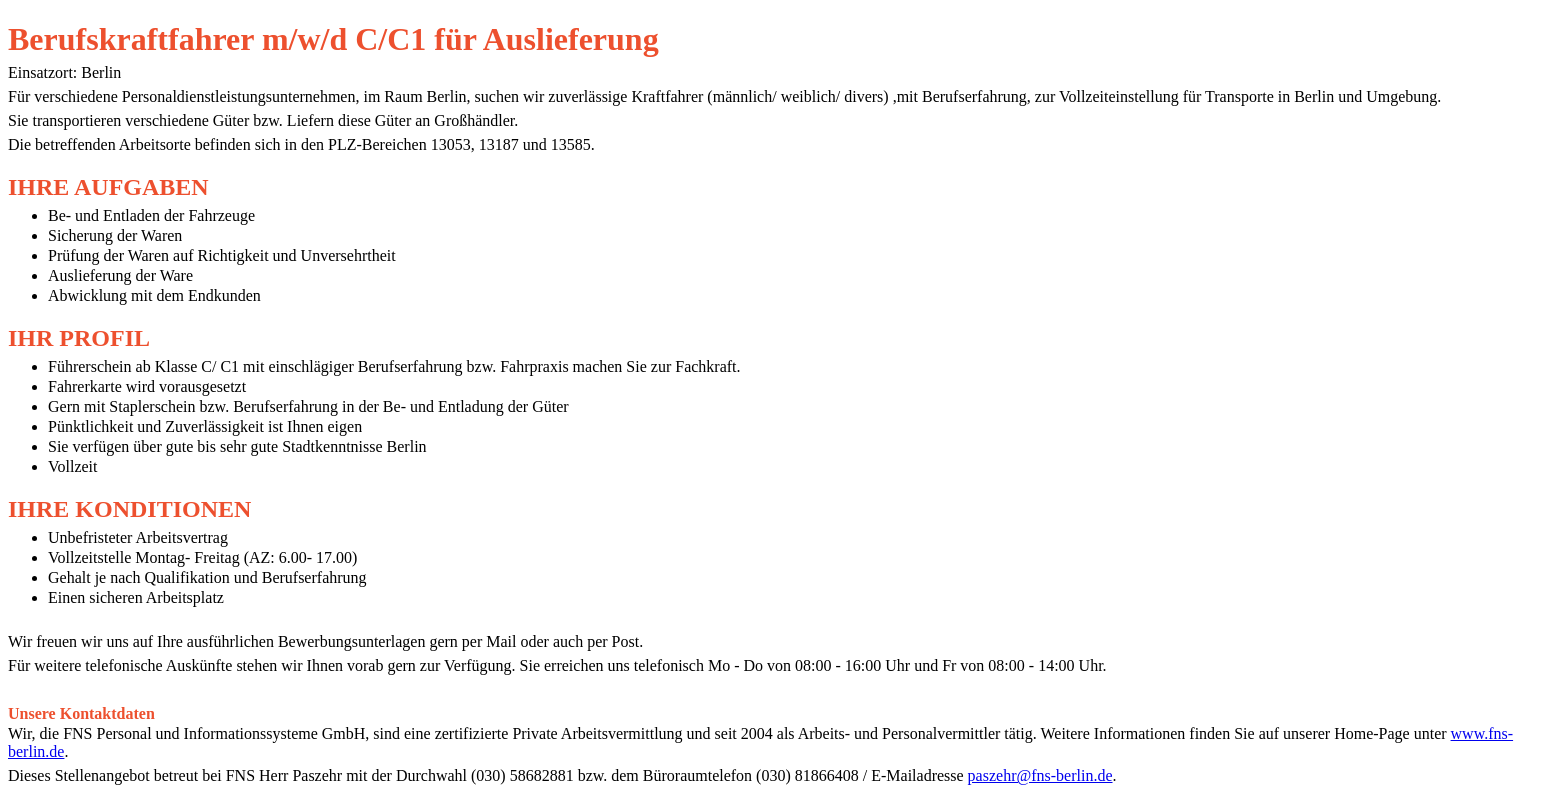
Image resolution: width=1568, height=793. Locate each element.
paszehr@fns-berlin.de (1040, 775)
